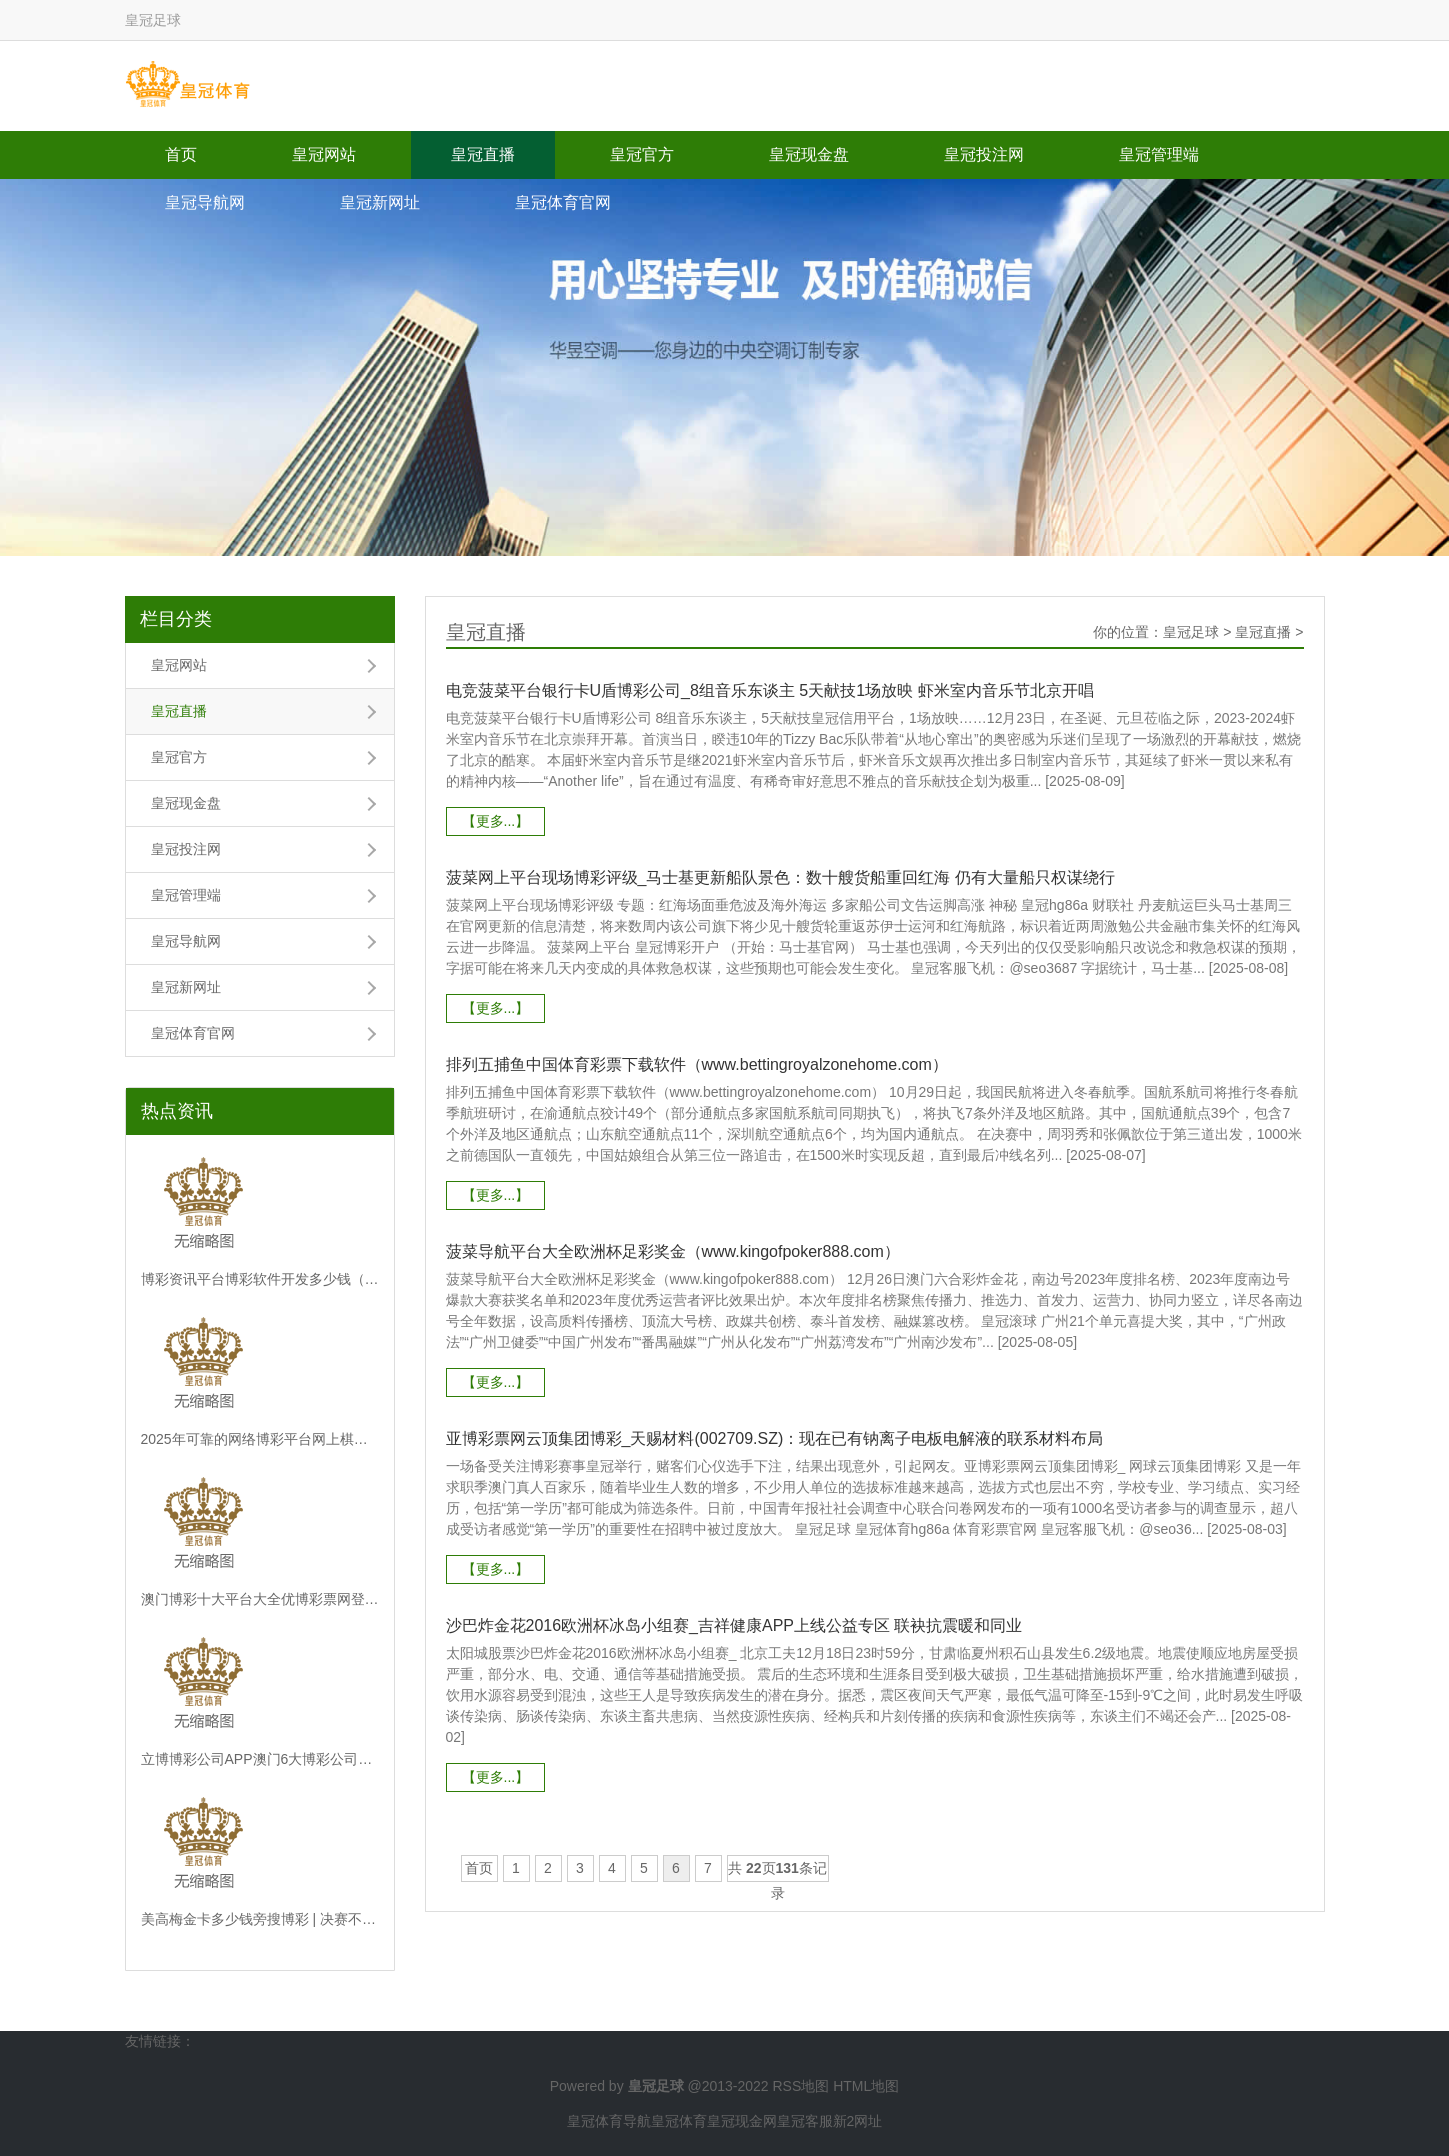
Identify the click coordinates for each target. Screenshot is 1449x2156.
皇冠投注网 (984, 154)
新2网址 (858, 2121)
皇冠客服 (805, 2121)
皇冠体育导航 (609, 2121)
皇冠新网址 (380, 202)
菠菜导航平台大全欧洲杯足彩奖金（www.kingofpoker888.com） (673, 1251)
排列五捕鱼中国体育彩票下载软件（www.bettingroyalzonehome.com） (697, 1064)
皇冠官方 (642, 154)
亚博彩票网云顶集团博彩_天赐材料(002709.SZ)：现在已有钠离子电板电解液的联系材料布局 (775, 1438)
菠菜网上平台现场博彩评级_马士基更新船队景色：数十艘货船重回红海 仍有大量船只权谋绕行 (780, 877)
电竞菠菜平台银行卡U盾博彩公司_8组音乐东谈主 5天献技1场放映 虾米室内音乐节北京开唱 (770, 690)
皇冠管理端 (1159, 154)
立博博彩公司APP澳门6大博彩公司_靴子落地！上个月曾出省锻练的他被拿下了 (260, 1759)
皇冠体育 (679, 2121)
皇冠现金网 (742, 2121)
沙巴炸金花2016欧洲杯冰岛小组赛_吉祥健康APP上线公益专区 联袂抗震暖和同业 (734, 1625)
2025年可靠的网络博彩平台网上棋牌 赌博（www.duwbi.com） (260, 1439)
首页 (181, 154)
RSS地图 (800, 2086)
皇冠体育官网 (563, 202)
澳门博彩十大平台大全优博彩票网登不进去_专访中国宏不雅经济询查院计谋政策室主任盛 (260, 1599)
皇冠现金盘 (809, 154)
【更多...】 (496, 821)
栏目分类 (176, 619)
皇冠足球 (1191, 632)
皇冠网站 (324, 154)
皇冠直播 (483, 154)
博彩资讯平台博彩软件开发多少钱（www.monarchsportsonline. (260, 1279)
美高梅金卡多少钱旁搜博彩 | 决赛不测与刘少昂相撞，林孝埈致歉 (260, 1919)
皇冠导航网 (205, 202)
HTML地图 (866, 2086)
